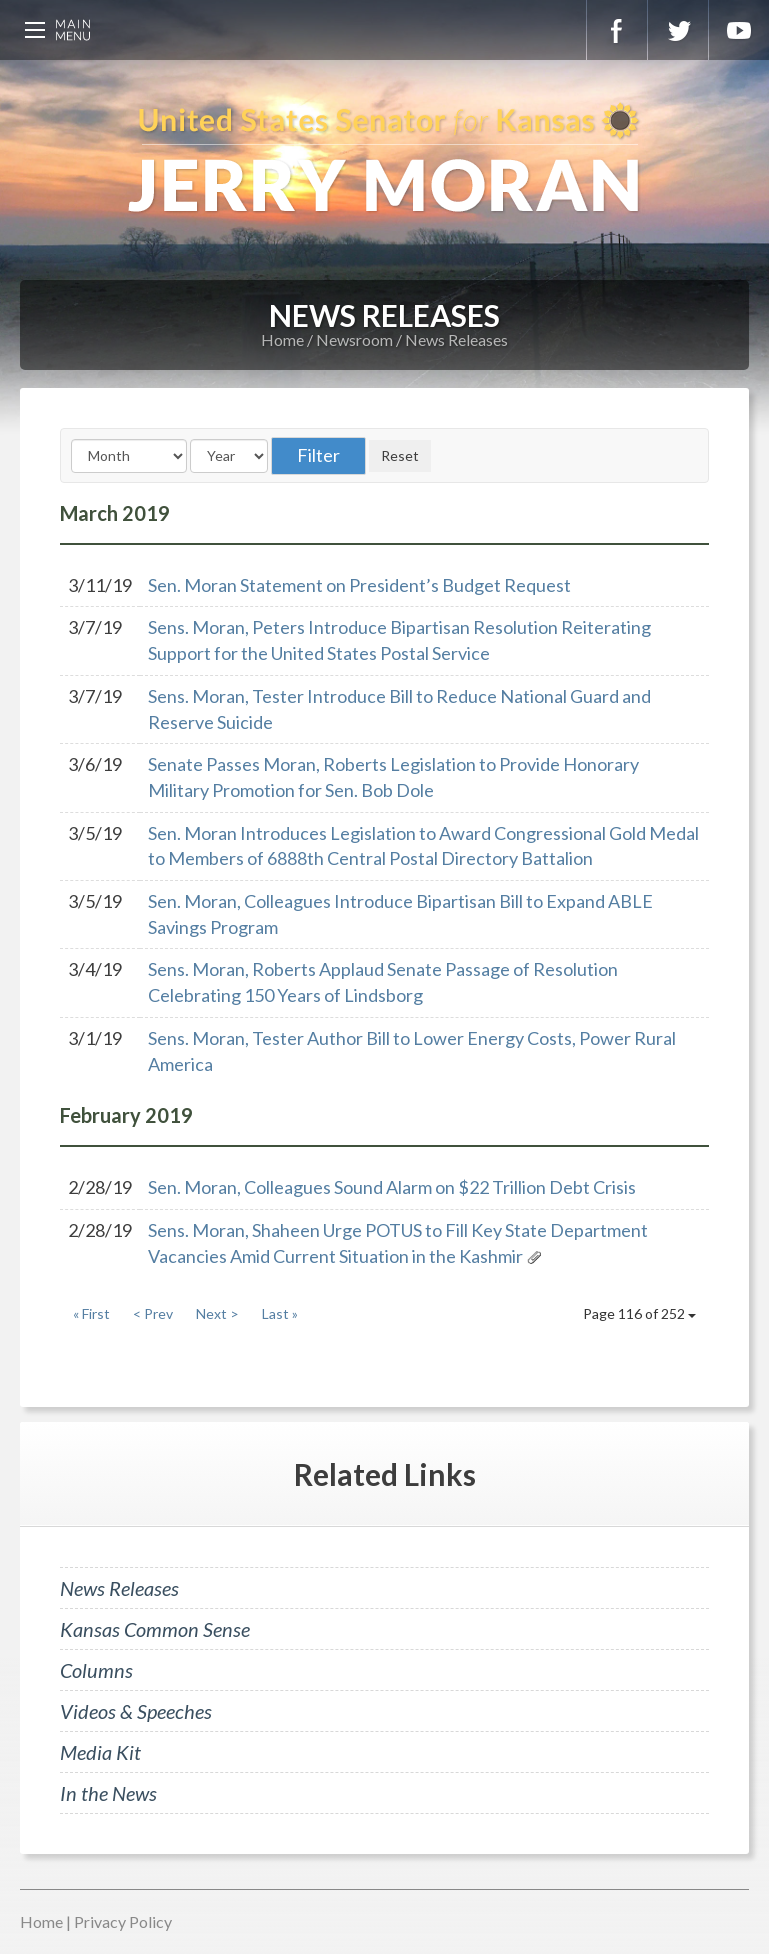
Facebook (617, 30)
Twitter (678, 30)
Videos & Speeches (136, 1711)
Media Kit (100, 1752)
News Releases (456, 339)
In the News (108, 1793)
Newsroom (354, 339)
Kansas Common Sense (155, 1629)
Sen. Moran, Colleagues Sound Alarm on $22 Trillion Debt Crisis (392, 1187)
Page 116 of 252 (639, 1313)
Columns (96, 1670)
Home (282, 339)
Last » (280, 1313)
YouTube (739, 30)
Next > (217, 1313)
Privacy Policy (123, 1921)
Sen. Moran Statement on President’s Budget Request (359, 585)
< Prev (153, 1313)
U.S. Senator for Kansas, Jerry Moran (384, 160)
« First (91, 1313)
